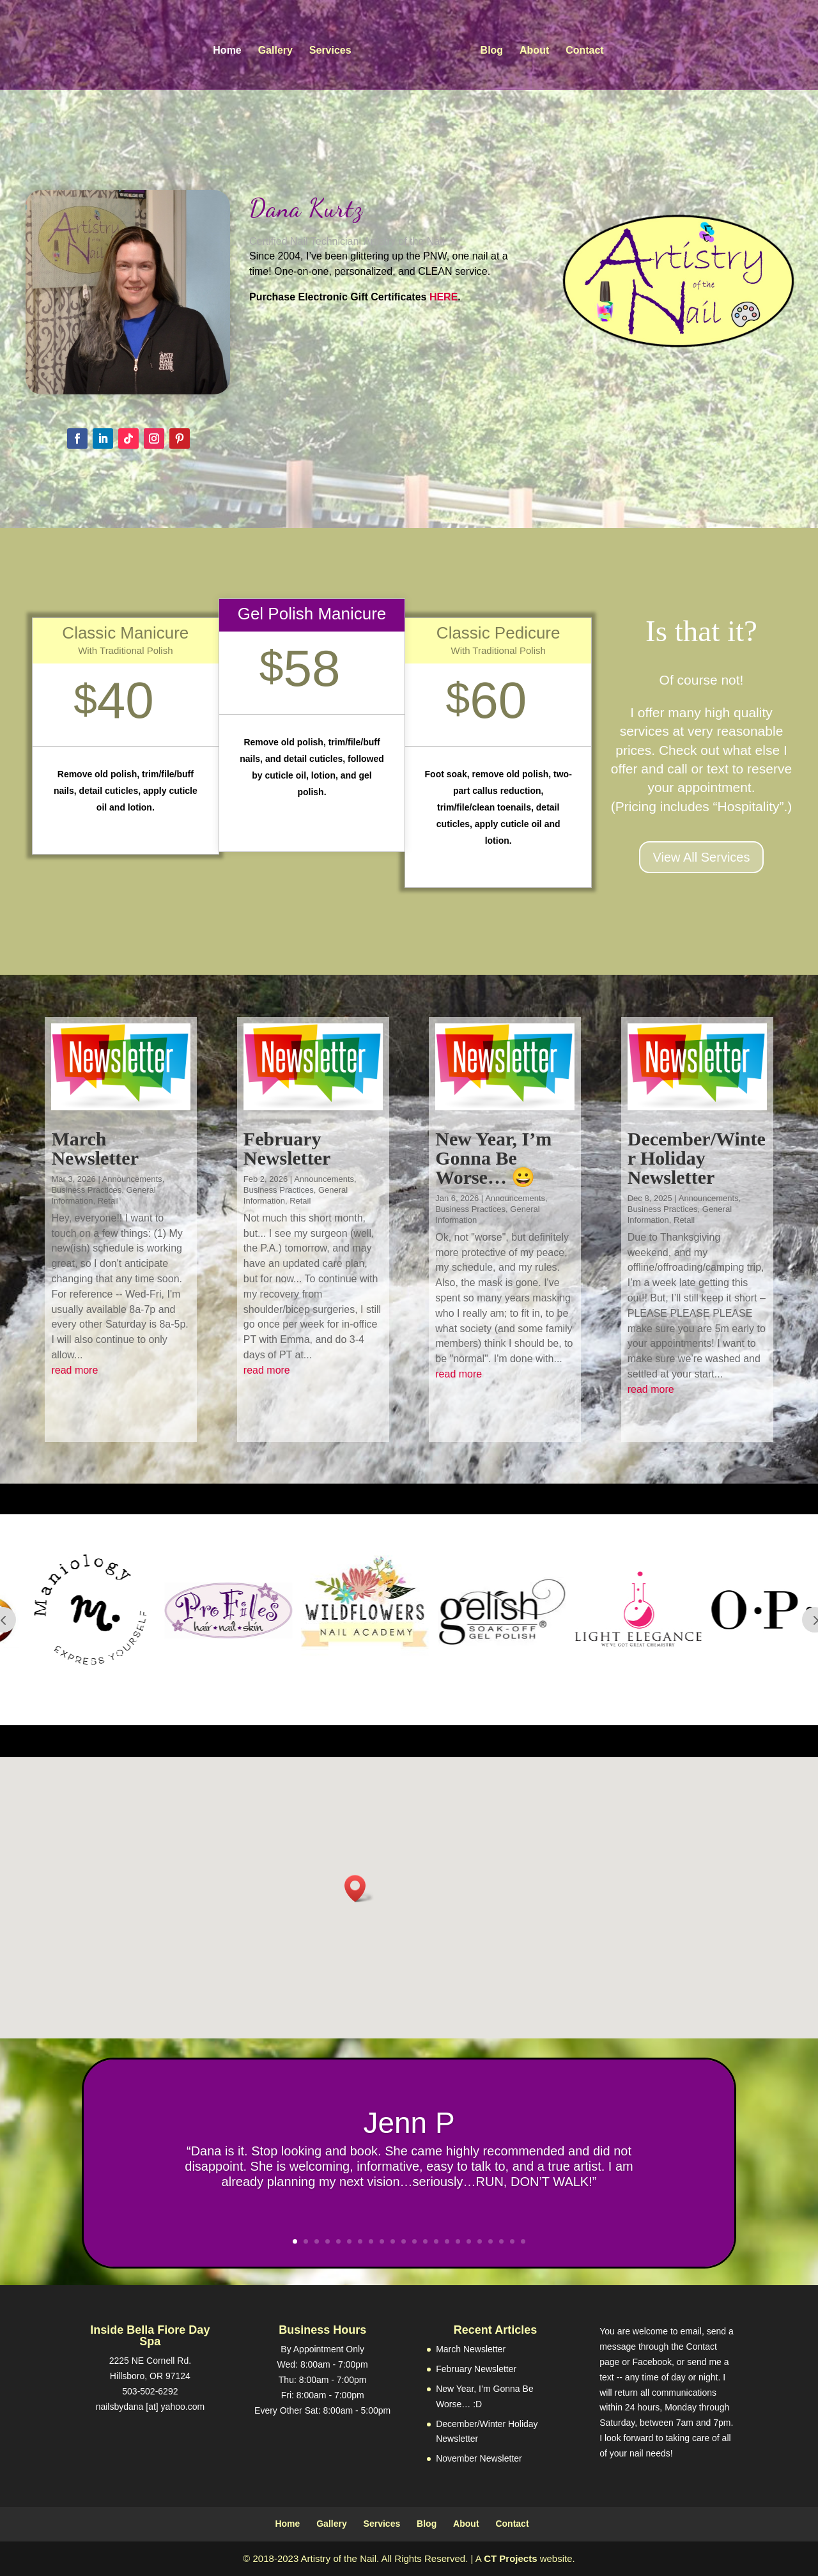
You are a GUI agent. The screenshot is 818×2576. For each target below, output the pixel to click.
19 (490, 2241)
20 (501, 2241)
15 (447, 2241)
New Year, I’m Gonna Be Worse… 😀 (493, 1158)
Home (227, 51)
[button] (359, 1888)
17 (469, 2241)
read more (74, 1370)
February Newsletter (287, 1148)
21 (512, 2241)
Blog (492, 51)
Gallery (275, 51)
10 (392, 2241)
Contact (585, 51)
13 (425, 2241)
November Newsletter (479, 2458)
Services (330, 51)
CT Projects (510, 2558)
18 (479, 2241)
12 (414, 2241)
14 (436, 2241)
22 (523, 2241)
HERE (443, 296)
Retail (108, 1201)
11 (403, 2241)
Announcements (132, 1179)
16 (458, 2241)
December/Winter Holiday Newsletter (697, 1158)
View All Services (701, 857)
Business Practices (86, 1190)
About (534, 51)
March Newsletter (95, 1148)
